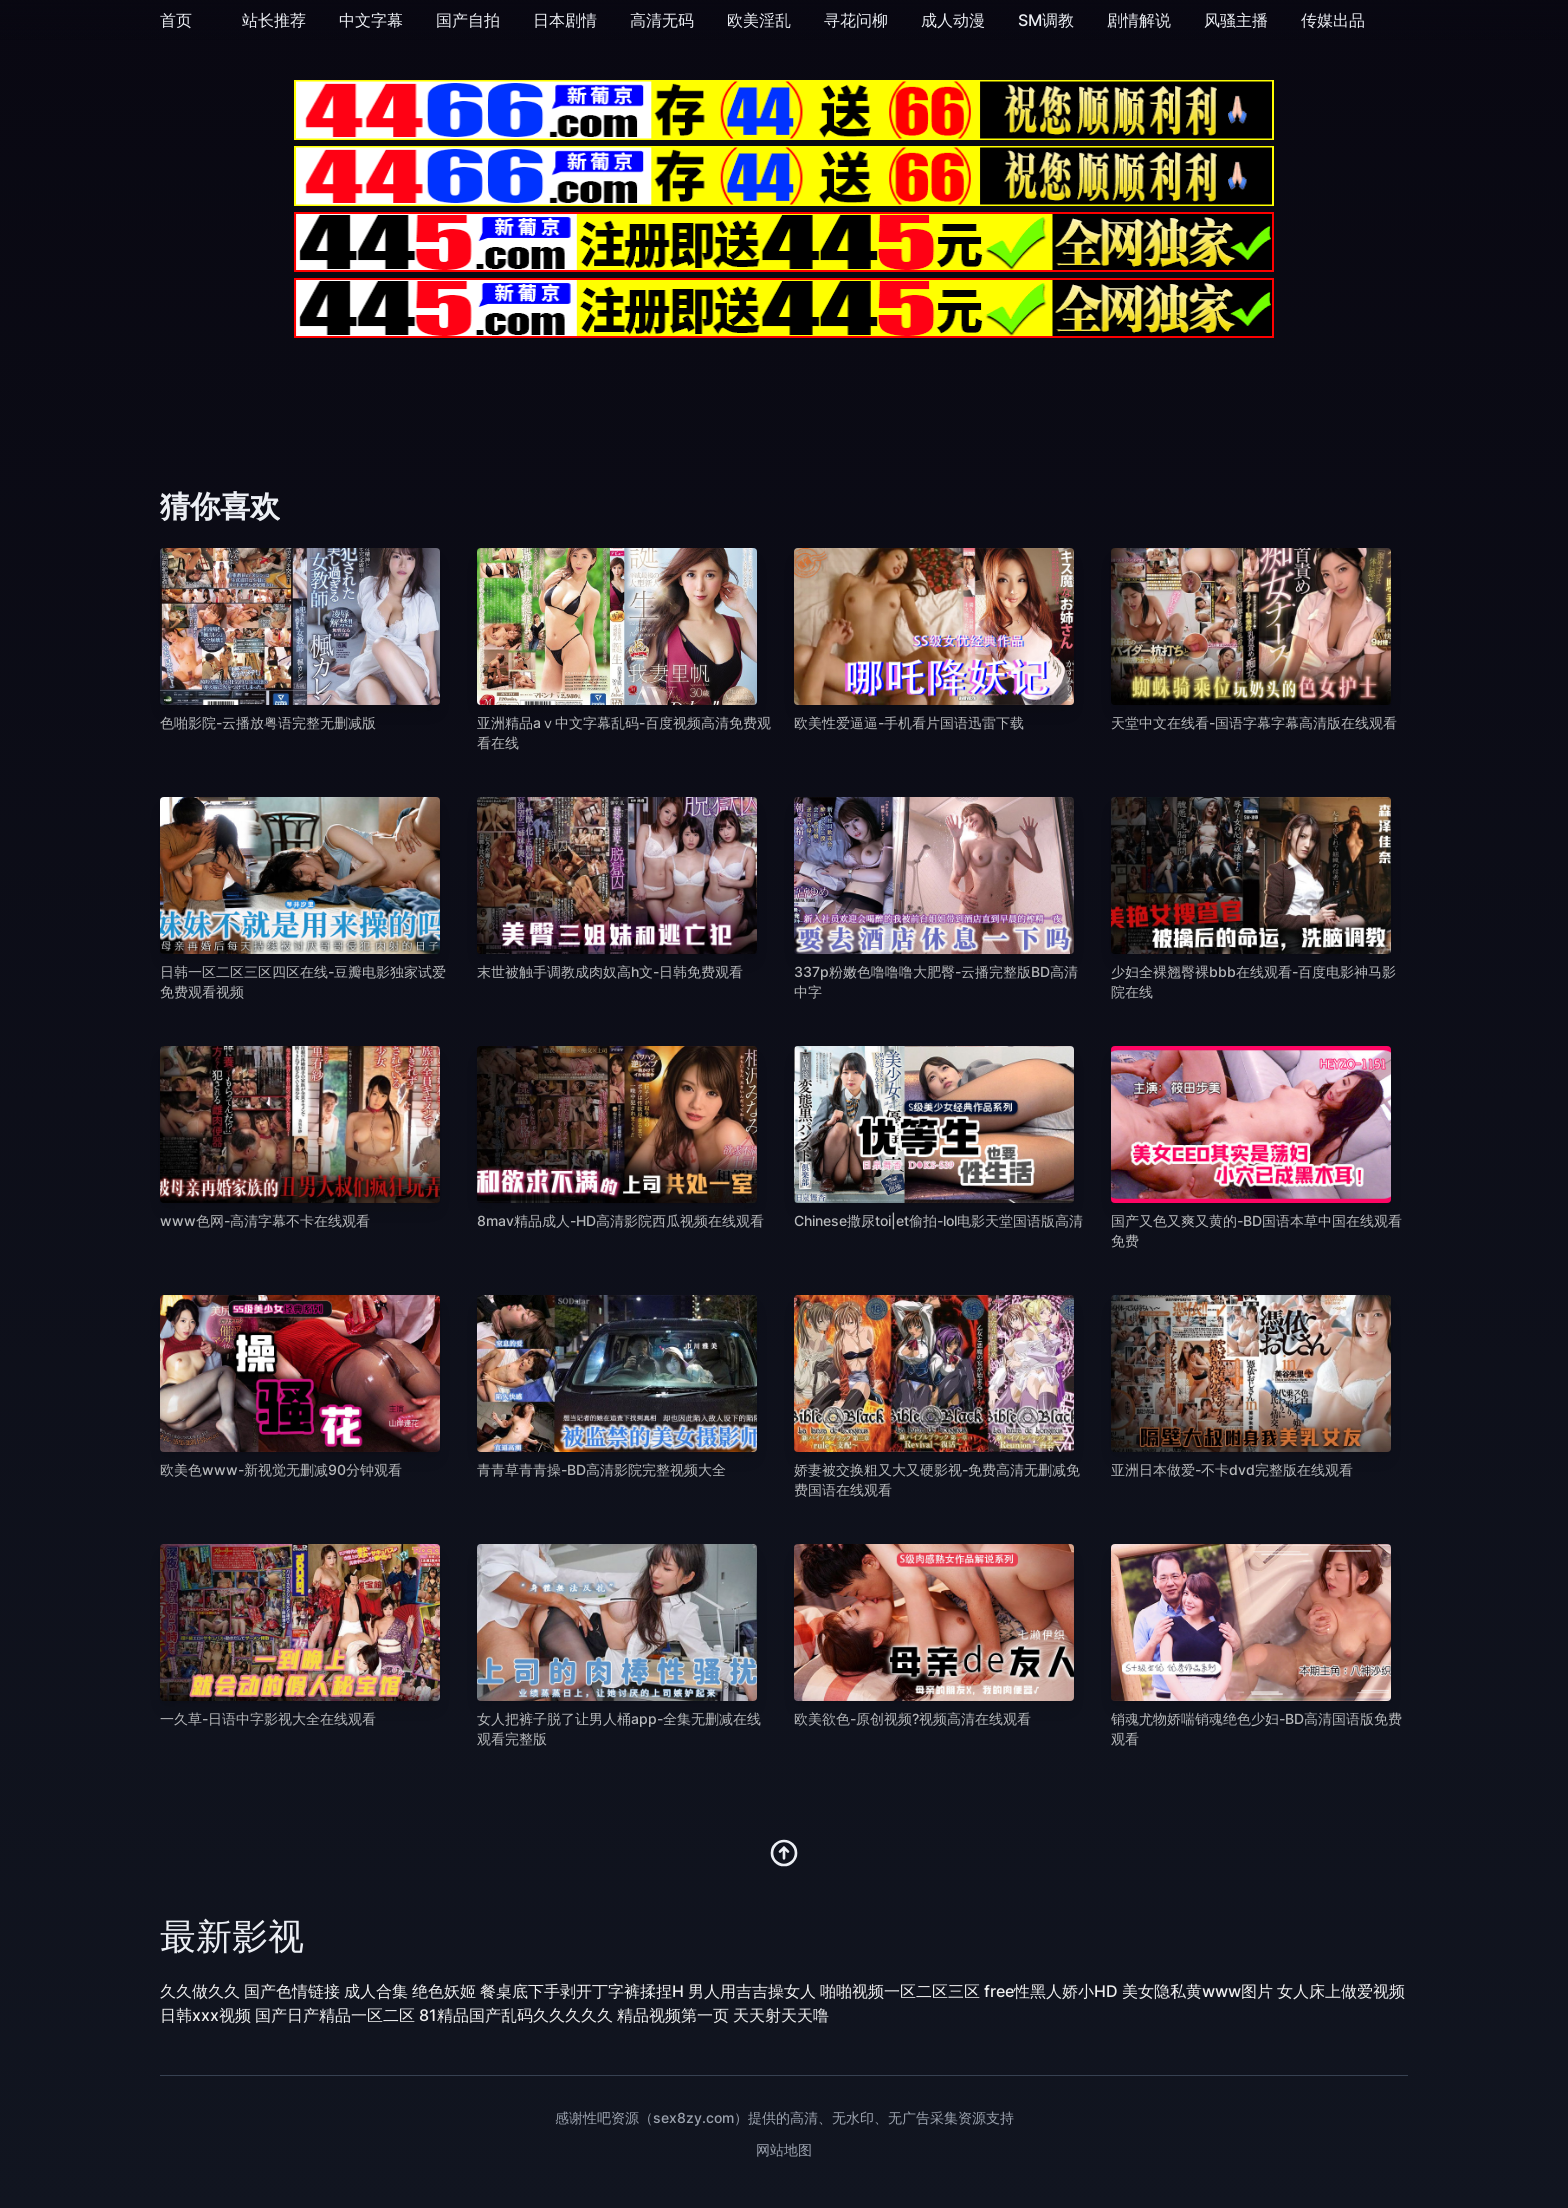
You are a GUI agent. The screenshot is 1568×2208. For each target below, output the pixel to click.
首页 (176, 20)
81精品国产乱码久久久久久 (516, 2015)
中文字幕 (371, 20)
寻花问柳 (856, 20)
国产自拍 (468, 20)
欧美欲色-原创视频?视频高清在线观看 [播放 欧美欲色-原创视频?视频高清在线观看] (912, 1718)
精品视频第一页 (673, 2015)
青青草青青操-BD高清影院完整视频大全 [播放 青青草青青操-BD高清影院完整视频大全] (601, 1469)
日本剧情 (565, 20)
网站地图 (784, 2149)
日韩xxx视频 (205, 2015)
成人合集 (376, 1991)
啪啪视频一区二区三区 (900, 1991)
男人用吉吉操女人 (752, 1991)
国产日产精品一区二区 (335, 2015)
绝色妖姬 (444, 1991)
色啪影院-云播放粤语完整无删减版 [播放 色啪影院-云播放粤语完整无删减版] (268, 722)
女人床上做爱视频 (1341, 1991)
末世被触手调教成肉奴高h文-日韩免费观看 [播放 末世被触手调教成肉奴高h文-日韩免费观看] (610, 971)
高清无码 (662, 20)
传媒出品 (1333, 20)
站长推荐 (274, 20)
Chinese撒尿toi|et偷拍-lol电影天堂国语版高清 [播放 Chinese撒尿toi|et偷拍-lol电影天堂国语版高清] (938, 1220)
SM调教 (1046, 20)
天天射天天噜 (781, 2015)
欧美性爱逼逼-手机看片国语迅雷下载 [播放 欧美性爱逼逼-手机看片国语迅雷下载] (909, 722)
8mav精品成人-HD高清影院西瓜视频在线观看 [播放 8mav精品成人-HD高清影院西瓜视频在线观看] (620, 1220)
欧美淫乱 (759, 20)
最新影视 (232, 1936)
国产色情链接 (292, 1991)
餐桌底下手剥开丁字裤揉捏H (582, 1991)
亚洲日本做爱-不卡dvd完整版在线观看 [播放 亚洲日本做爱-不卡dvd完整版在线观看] (1232, 1469)
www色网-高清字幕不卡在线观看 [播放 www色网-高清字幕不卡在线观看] (265, 1220)
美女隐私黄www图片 (1197, 1991)
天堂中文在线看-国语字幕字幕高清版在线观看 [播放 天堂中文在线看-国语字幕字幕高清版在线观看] (1254, 722)
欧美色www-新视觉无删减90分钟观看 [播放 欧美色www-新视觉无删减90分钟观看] (281, 1469)
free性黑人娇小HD (1051, 1991)
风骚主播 (1236, 20)
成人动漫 (953, 20)
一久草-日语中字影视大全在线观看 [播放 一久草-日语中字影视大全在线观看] (268, 1718)
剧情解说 (1139, 20)
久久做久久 (200, 1991)
